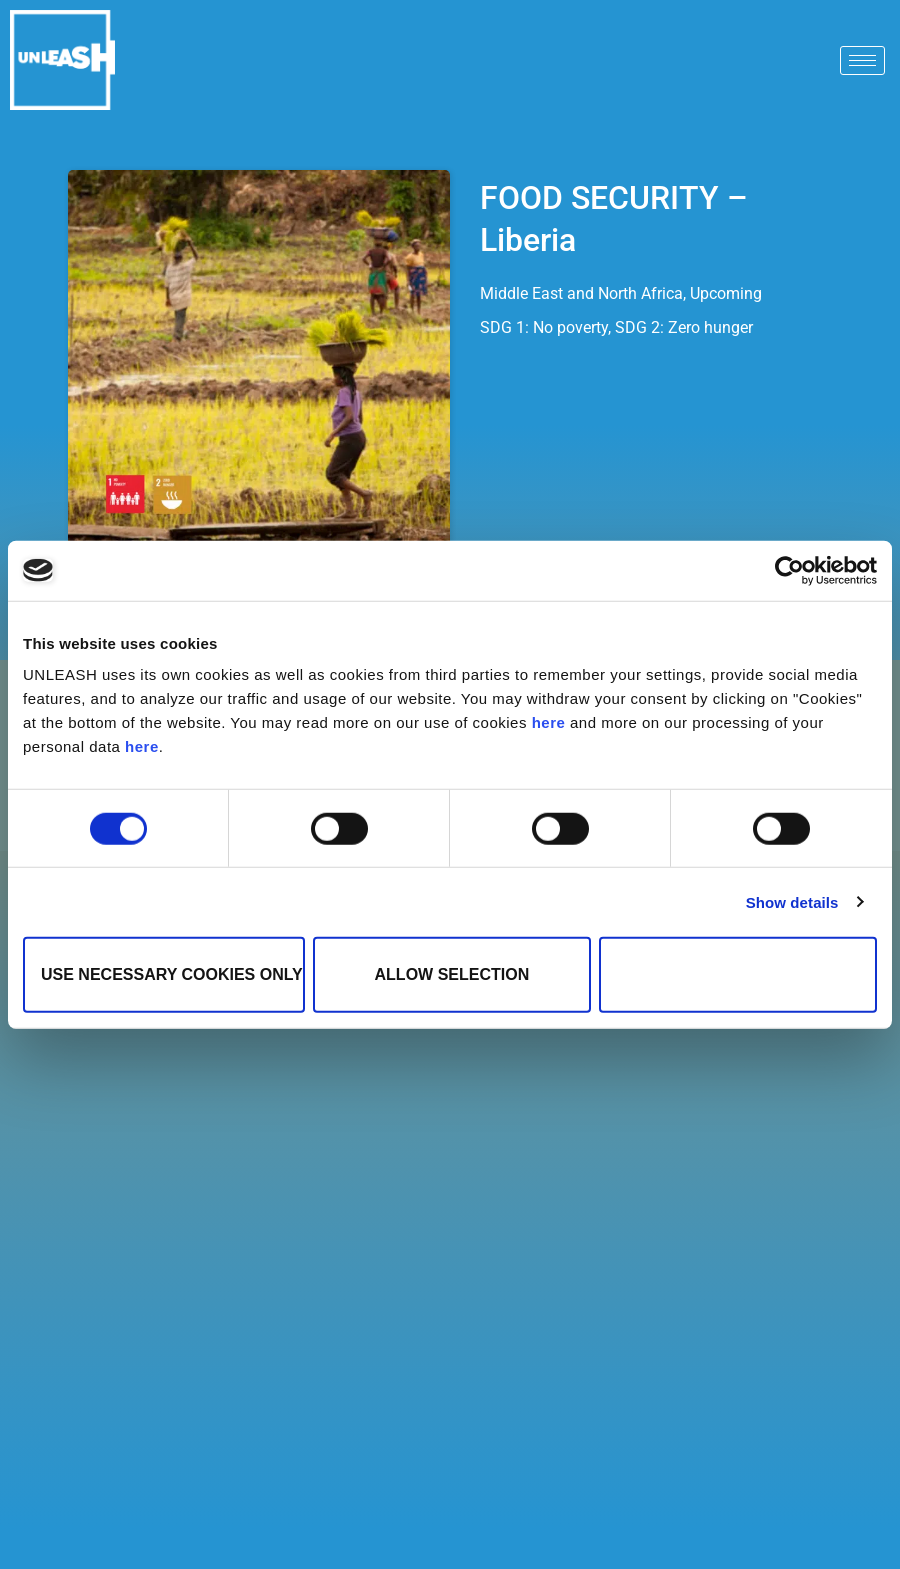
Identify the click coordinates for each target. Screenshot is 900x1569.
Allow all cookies (738, 974)
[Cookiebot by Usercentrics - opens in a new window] (789, 570)
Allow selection (452, 974)
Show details (792, 901)
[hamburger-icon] (862, 60)
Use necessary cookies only (172, 974)
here (549, 722)
